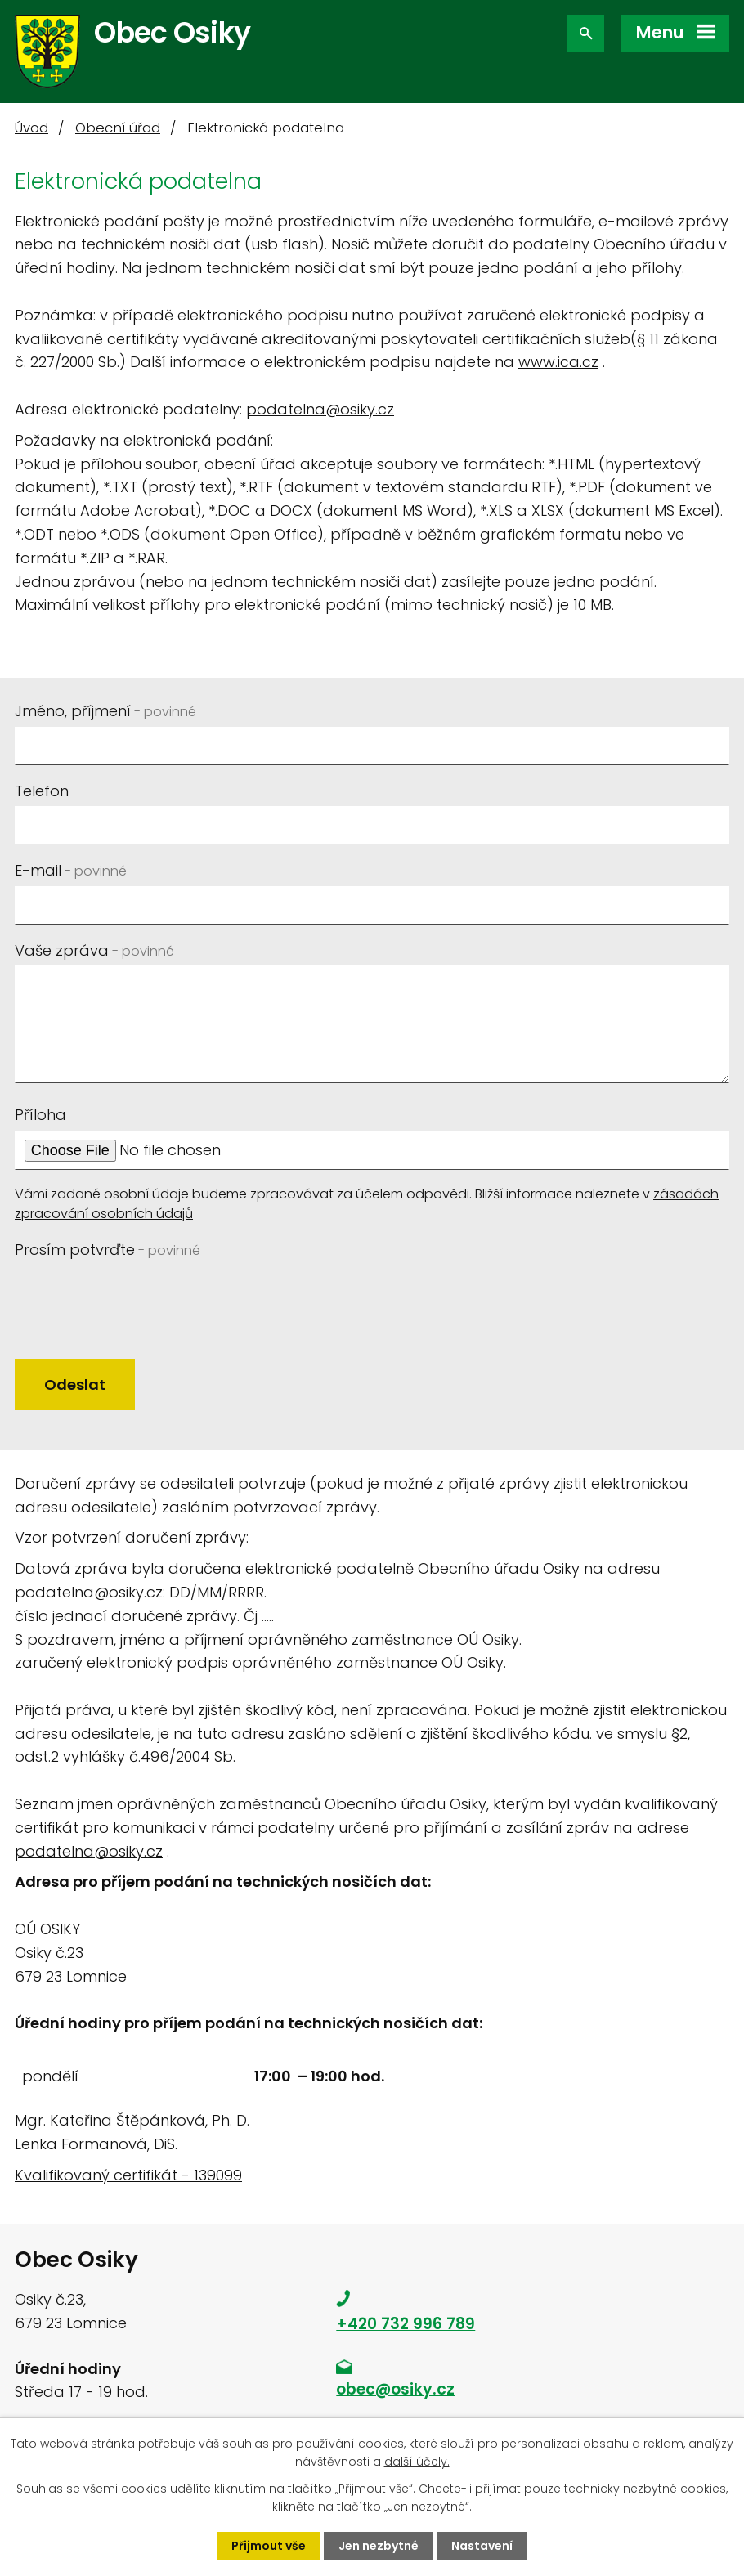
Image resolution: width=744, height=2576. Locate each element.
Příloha (40, 1114)
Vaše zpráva (94, 950)
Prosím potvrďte (107, 1249)
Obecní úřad (117, 128)
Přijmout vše (268, 2546)
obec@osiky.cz (395, 2389)
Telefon (42, 791)
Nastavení (482, 2546)
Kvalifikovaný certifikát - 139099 (128, 2175)
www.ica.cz (558, 362)
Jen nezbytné (378, 2546)
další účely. (417, 2461)
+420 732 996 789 (405, 2324)
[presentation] (139, 1297)
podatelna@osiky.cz (320, 409)
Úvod (31, 128)
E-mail (71, 870)
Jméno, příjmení (105, 711)
